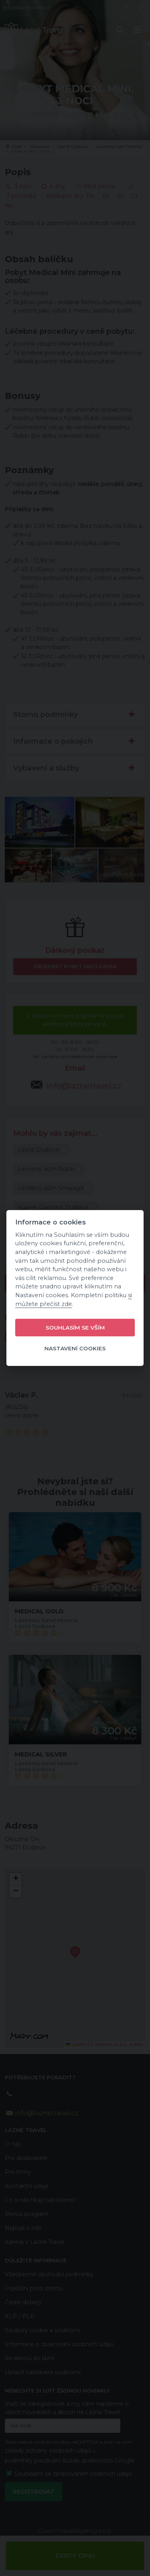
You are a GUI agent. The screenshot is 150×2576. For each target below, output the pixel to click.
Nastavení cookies (75, 1348)
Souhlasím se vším (75, 1327)
